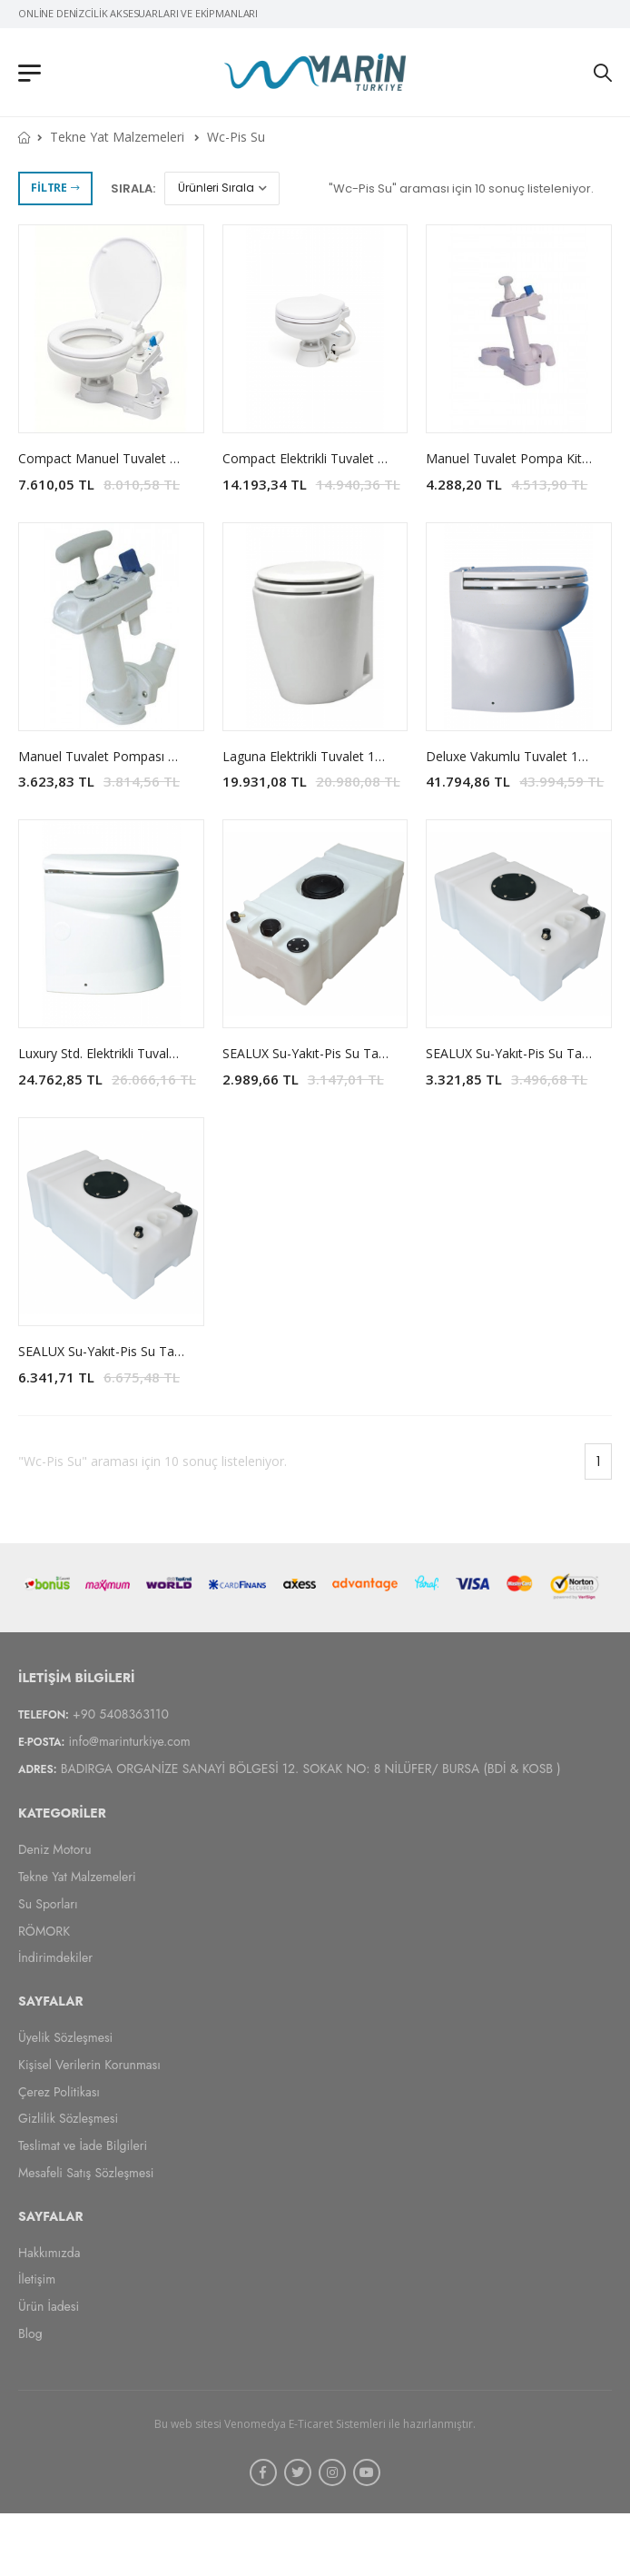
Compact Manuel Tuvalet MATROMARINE (141, 458)
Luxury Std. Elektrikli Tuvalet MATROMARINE (149, 1053)
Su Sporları (48, 1903)
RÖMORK (44, 1930)
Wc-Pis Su (236, 136)
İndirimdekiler (55, 1957)
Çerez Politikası (59, 2091)
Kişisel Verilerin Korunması (89, 2064)
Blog (30, 2333)
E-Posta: (41, 1741)
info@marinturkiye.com (129, 1740)
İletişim (36, 2279)
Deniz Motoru (55, 1849)
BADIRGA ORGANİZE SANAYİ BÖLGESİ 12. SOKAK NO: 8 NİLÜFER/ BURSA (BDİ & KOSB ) (311, 1768)
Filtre (55, 187)
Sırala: (133, 188)
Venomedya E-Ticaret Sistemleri (305, 2423)
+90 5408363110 (121, 1713)
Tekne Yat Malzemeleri (117, 136)
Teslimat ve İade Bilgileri (82, 2145)
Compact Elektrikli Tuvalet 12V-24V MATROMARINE (373, 458)
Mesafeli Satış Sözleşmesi (85, 2173)
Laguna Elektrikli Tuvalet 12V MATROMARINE (355, 756)
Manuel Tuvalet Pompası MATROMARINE (140, 756)
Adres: (37, 1769)
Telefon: (43, 1714)
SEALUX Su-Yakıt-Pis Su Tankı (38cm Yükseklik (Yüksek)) (181, 1351)
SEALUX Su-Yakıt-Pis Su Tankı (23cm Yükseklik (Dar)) (375, 1053)
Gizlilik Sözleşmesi (68, 2118)
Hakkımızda (49, 2252)
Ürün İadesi (48, 2306)
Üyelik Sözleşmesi (65, 2037)
